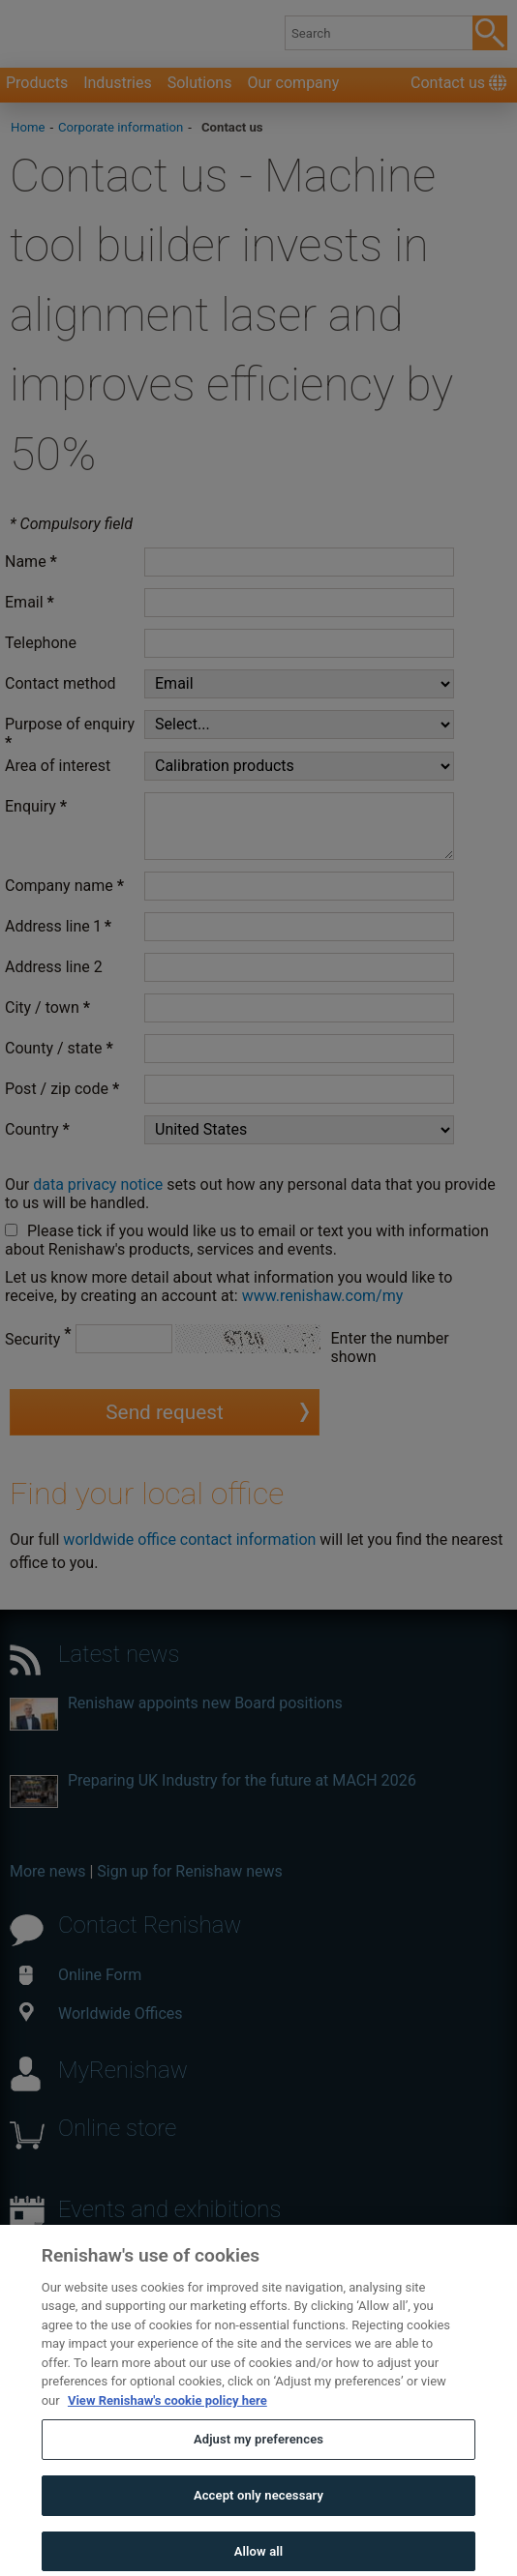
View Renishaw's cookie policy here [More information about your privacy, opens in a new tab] (167, 2428)
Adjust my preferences (258, 2468)
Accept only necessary (258, 2523)
